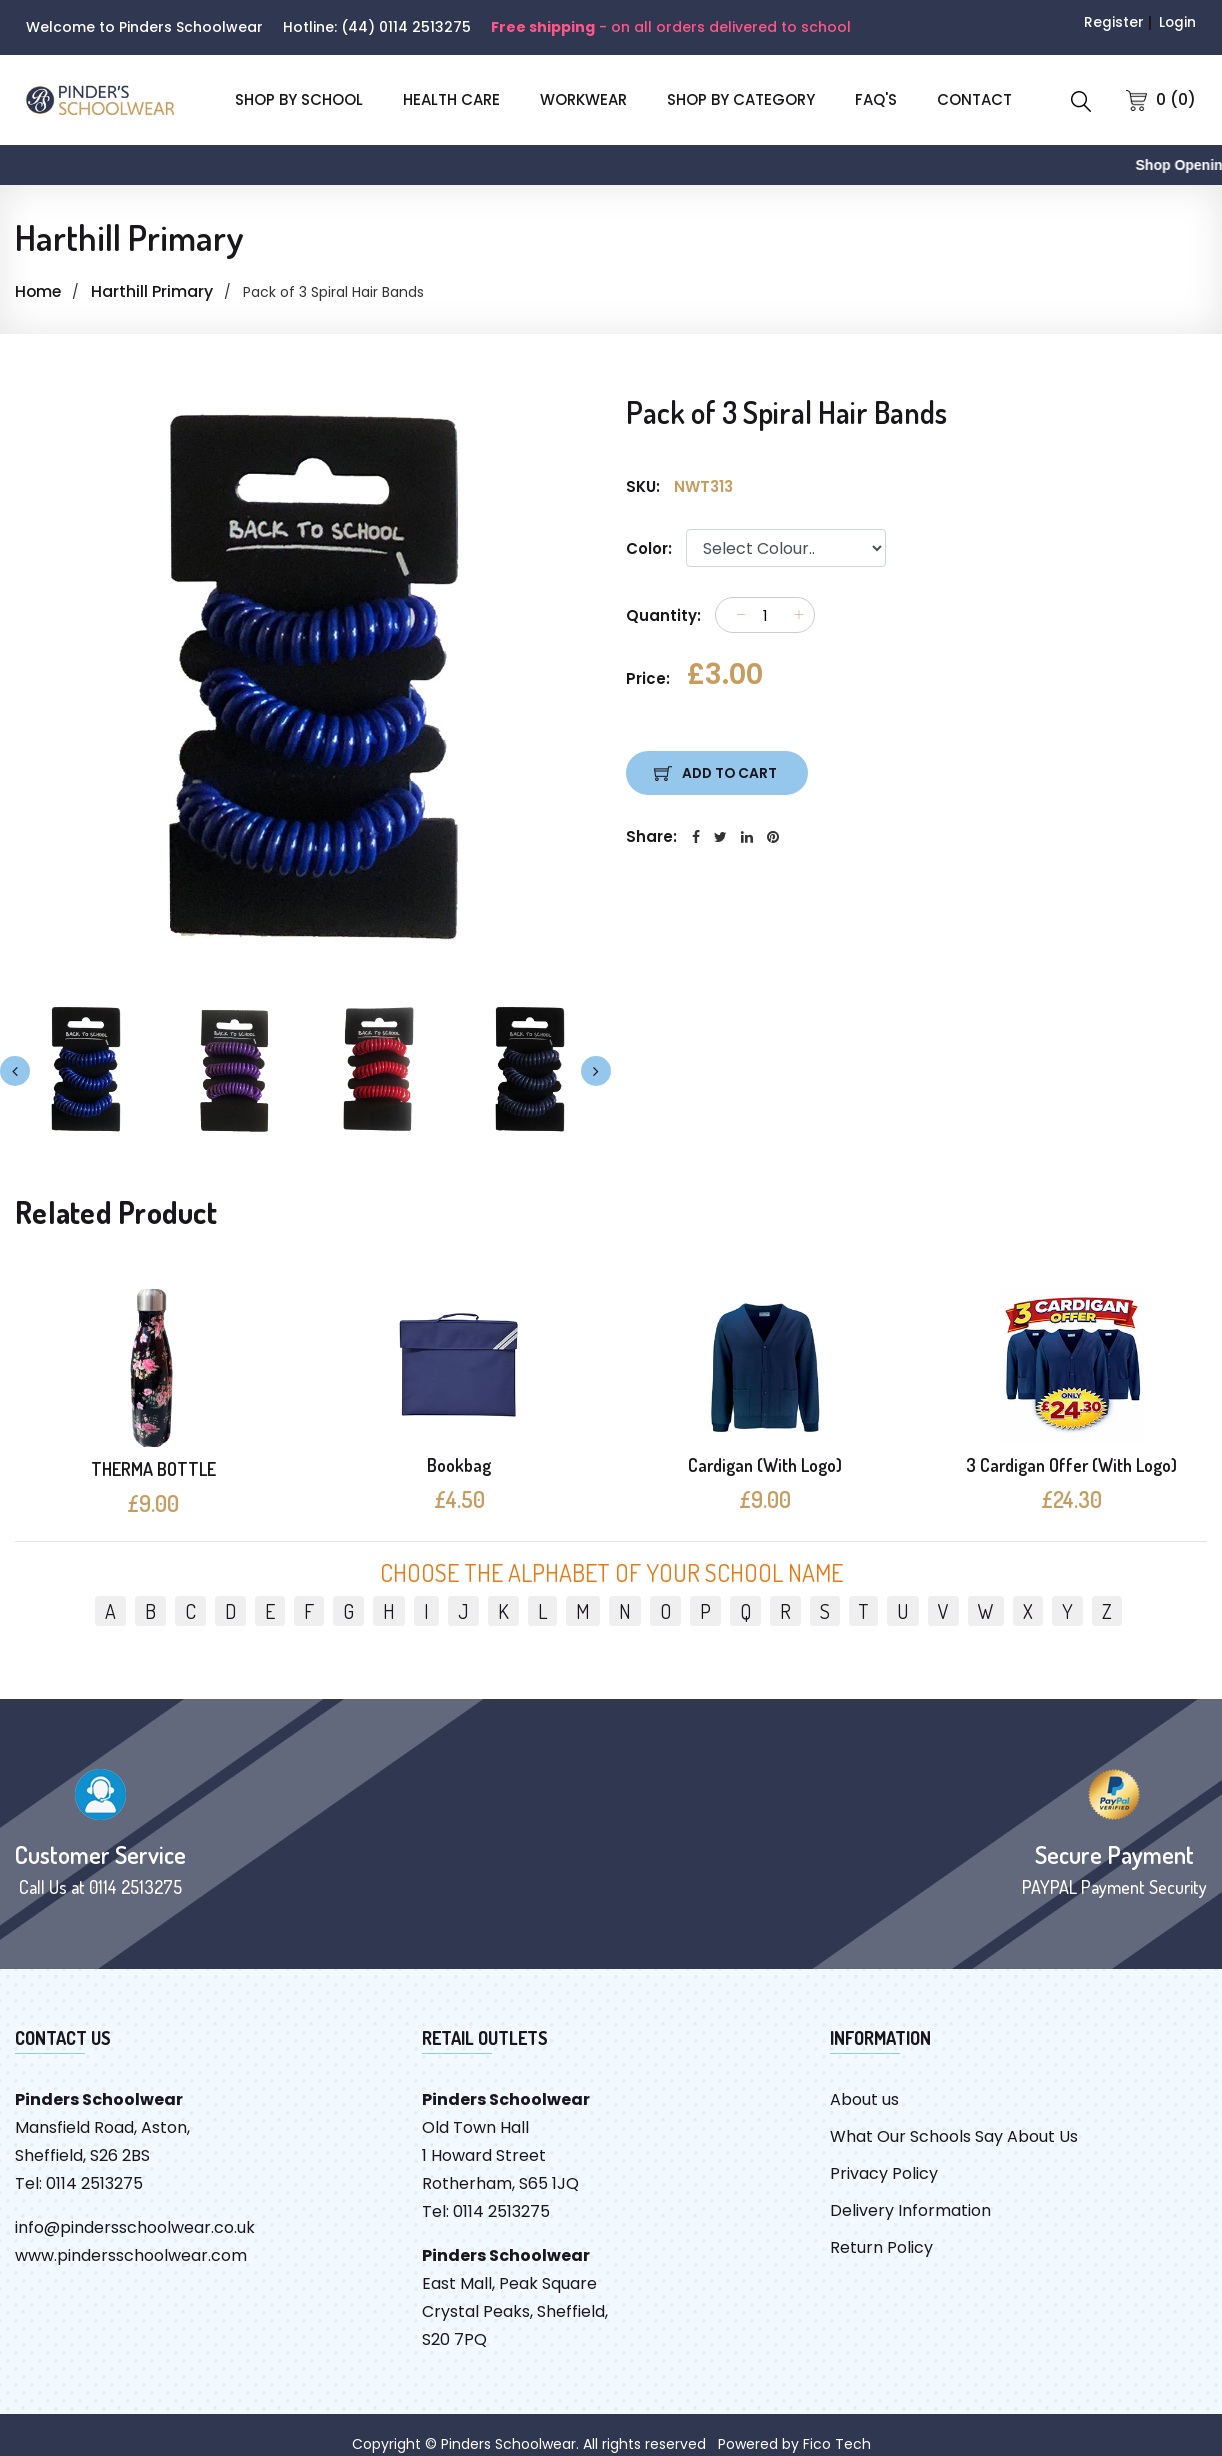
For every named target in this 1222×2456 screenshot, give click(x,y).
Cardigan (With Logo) (765, 1465)
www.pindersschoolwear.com (131, 2255)
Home (39, 291)
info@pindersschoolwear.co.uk (135, 2227)
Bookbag (459, 1465)
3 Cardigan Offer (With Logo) (1071, 1465)
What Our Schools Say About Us (954, 2136)
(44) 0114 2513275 (406, 27)
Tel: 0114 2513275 (79, 2183)
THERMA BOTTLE (153, 1469)
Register (1113, 22)
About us (864, 2099)
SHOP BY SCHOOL (299, 99)
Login (1177, 22)
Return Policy (881, 2247)
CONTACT (974, 99)
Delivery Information (910, 2210)
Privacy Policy (884, 2173)
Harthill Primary (154, 291)
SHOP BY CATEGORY (741, 99)
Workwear (583, 99)
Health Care (451, 99)
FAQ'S (876, 99)
